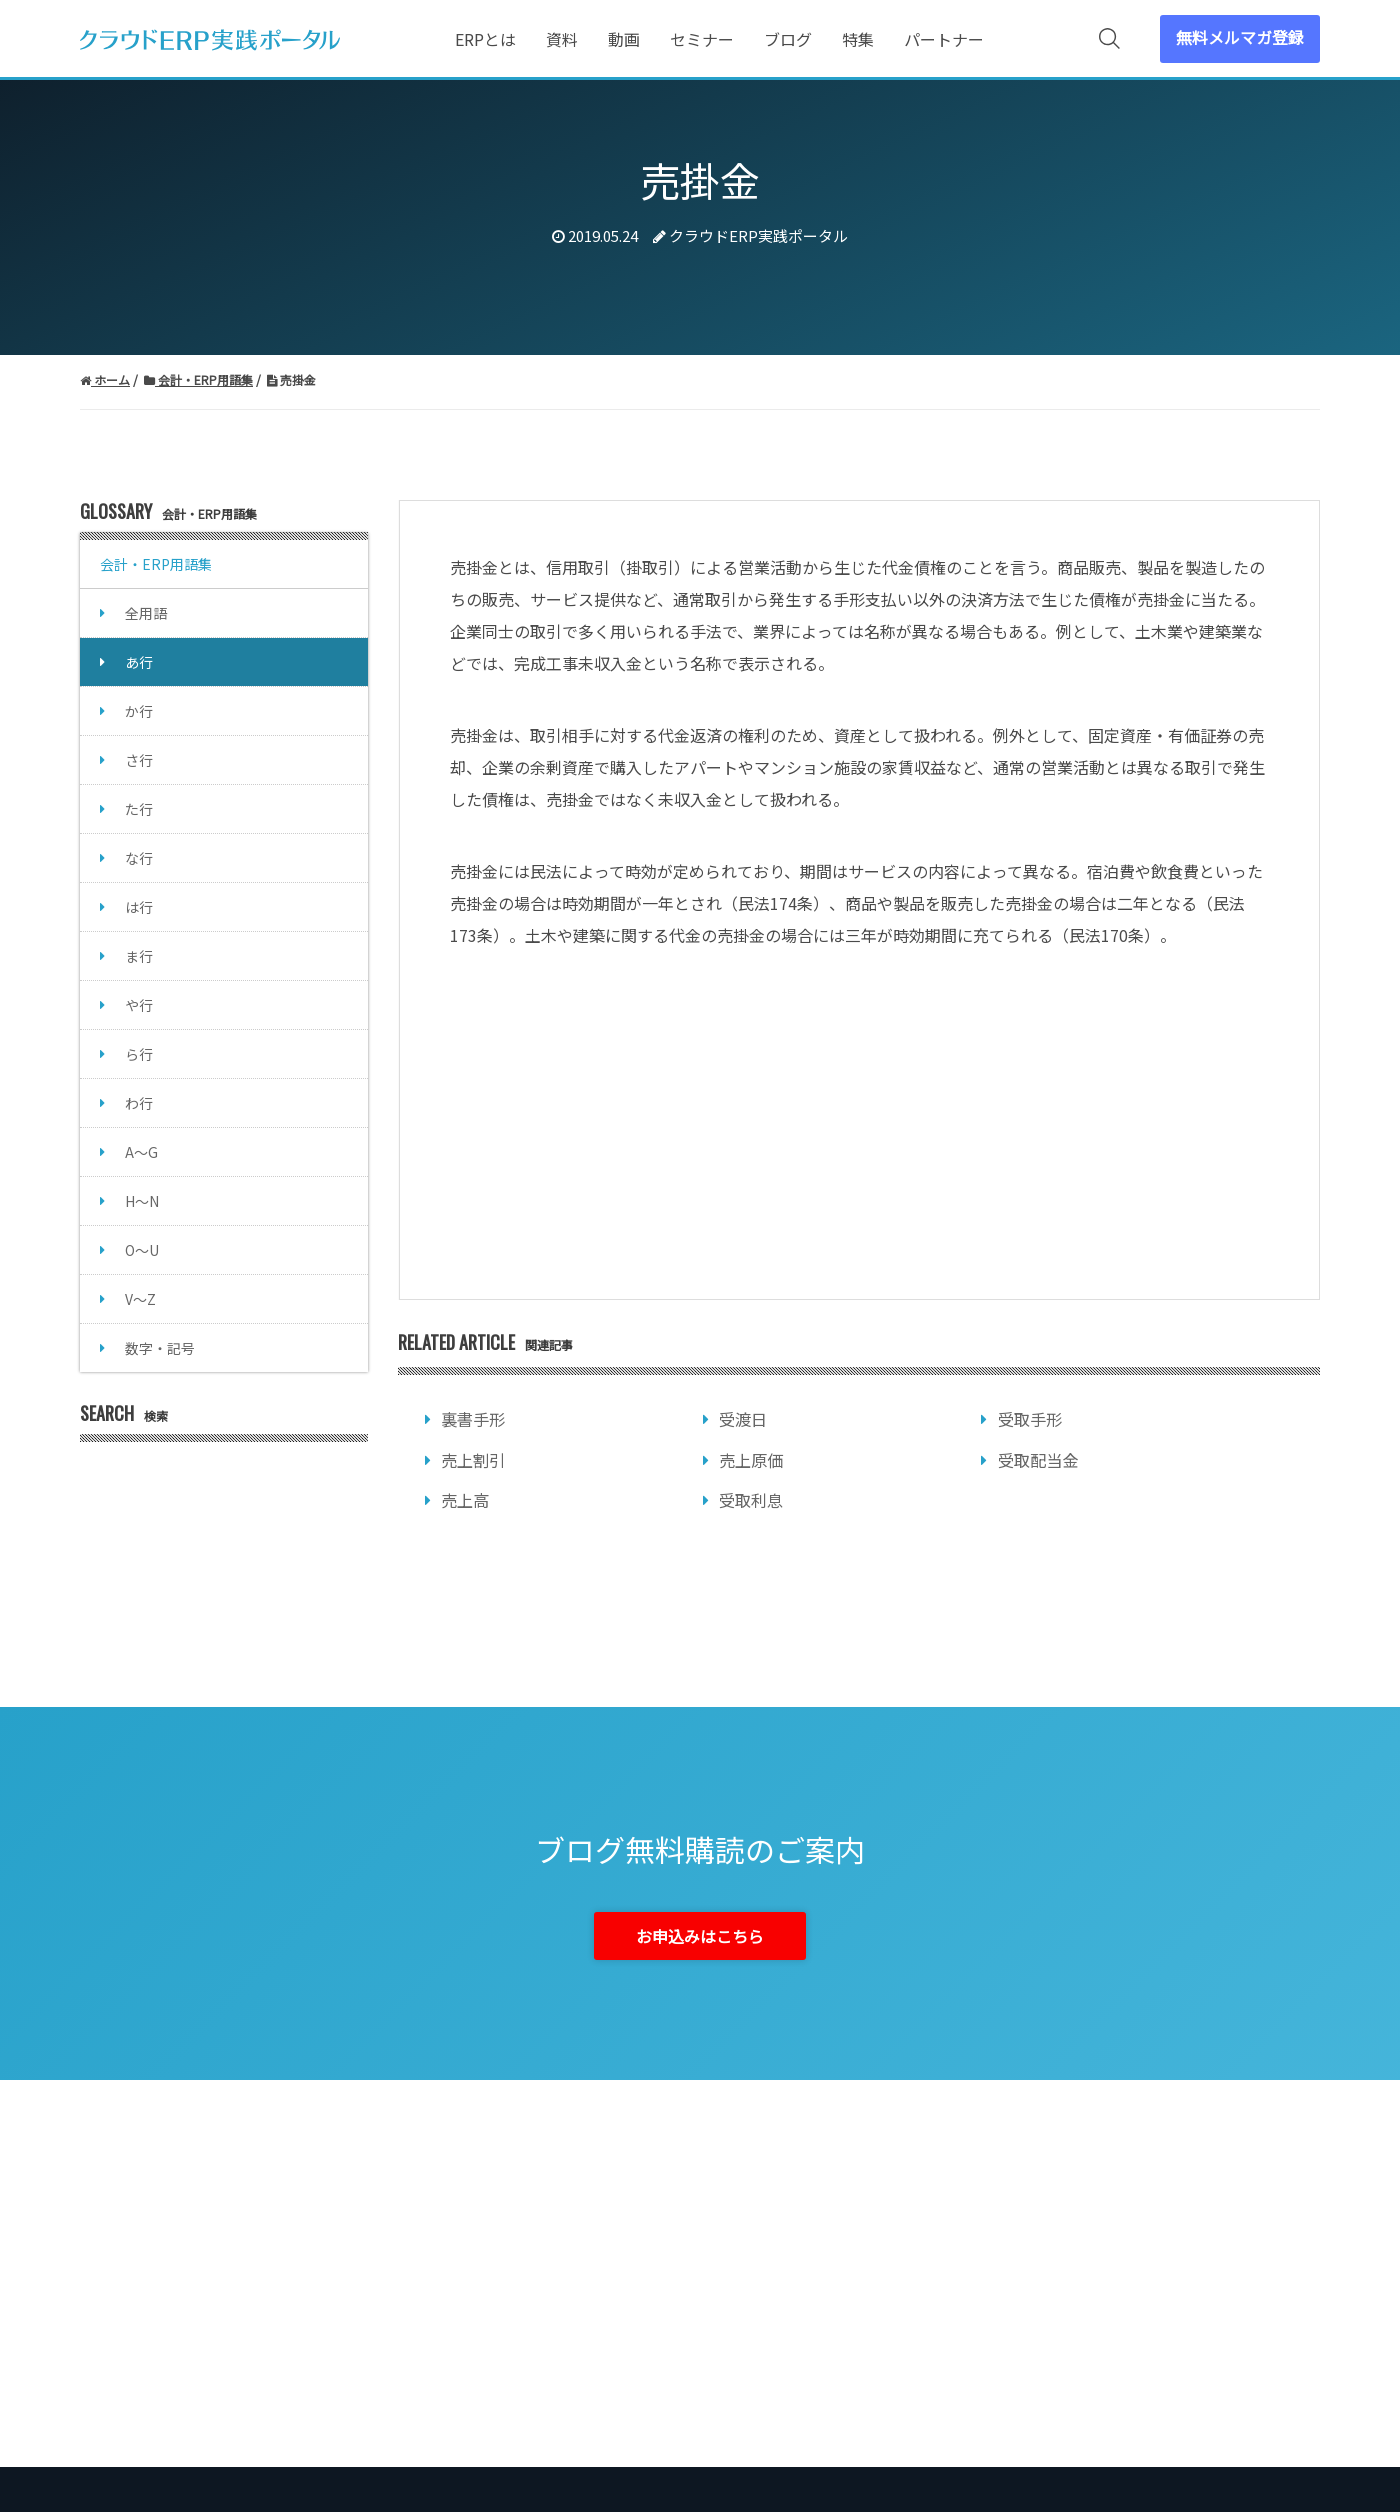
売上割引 (473, 1460)
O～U (142, 1250)
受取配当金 (1038, 1460)
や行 (139, 1005)
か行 (139, 711)
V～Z (140, 1299)
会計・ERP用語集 (156, 564)
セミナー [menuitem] (702, 39)
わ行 (139, 1103)
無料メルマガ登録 (1240, 37)
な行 (139, 858)
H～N (142, 1201)
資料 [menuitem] (562, 39)
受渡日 (743, 1419)
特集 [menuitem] (858, 39)
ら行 (139, 1054)
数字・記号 (160, 1348)
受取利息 (751, 1500)
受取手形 (1030, 1419)
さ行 (139, 760)
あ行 (139, 662)
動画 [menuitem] (624, 39)
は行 (139, 907)
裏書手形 (473, 1419)
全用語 (146, 613)
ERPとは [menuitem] (485, 39)
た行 (139, 809)
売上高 (465, 1500)
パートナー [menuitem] (944, 39)
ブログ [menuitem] (788, 39)
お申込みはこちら (700, 1936)
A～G (141, 1152)
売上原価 (751, 1460)
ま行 (139, 956)
